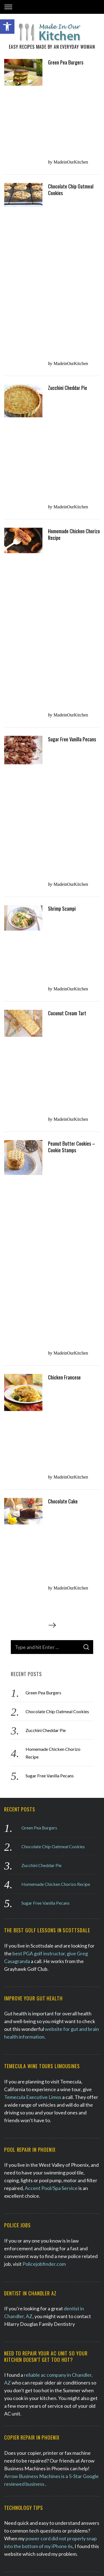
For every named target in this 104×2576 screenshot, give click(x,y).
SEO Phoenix (62, 2549)
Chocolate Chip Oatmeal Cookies (70, 110)
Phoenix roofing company (53, 1573)
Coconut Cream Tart (67, 331)
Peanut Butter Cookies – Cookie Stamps (71, 379)
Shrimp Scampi (62, 288)
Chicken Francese (64, 432)
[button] (7, 26)
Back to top (52, 2564)
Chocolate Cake (63, 480)
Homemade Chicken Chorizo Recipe (74, 201)
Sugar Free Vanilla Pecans (72, 244)
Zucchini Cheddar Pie (67, 155)
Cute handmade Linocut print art (39, 2047)
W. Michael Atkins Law (28, 1866)
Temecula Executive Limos (32, 1004)
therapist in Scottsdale (62, 1806)
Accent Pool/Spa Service (51, 1095)
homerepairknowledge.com (34, 2002)
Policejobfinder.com (44, 1170)
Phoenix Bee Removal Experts (45, 2107)
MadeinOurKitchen (71, 76)
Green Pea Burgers (65, 67)
